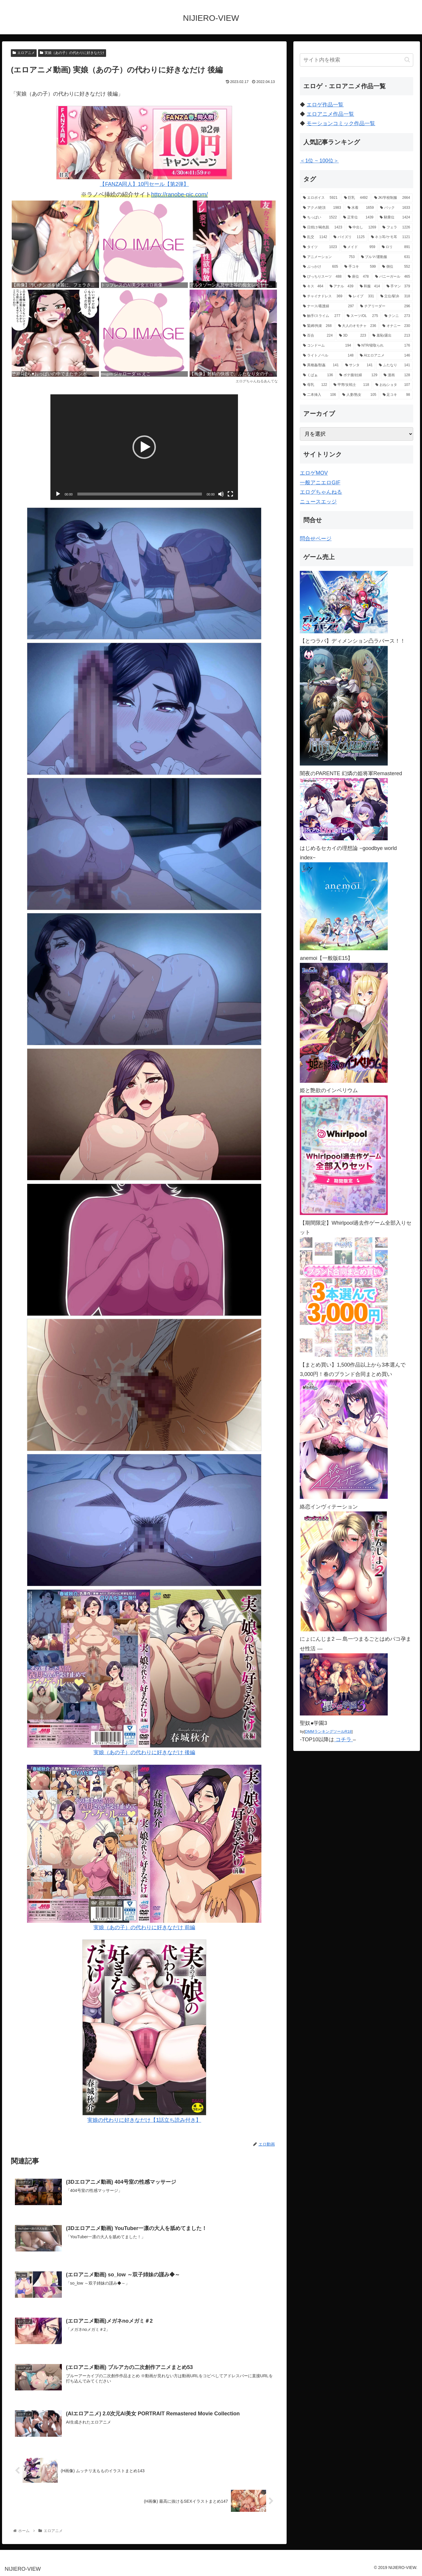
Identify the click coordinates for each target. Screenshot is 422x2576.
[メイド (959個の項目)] (359, 247)
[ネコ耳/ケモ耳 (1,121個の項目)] (390, 237)
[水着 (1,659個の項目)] (361, 207)
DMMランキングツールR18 (328, 1731)
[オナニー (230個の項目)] (396, 326)
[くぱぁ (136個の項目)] (318, 375)
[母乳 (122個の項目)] (315, 385)
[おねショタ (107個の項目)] (393, 385)
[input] (356, 60)
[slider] (139, 494)
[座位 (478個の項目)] (358, 276)
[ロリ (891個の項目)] (396, 247)
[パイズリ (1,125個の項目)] (349, 237)
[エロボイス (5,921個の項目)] (320, 198)
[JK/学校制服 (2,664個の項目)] (392, 198)
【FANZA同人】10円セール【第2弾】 (144, 146)
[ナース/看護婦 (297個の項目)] (328, 306)
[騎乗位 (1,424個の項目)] (395, 217)
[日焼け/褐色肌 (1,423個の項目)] (322, 227)
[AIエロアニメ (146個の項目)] (385, 355)
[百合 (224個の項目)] (317, 335)
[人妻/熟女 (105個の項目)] (359, 395)
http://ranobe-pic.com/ (179, 194)
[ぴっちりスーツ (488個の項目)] (322, 276)
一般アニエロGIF (320, 483)
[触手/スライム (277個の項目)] (321, 316)
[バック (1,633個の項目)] (395, 207)
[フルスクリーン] (230, 494)
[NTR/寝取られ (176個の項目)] (384, 345)
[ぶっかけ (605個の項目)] (320, 266)
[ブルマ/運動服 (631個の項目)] (385, 257)
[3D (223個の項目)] (352, 335)
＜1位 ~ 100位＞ (319, 161)
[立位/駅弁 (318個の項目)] (395, 296)
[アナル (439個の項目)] (341, 286)
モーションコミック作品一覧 (341, 123)
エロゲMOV (314, 473)
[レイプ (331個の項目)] (361, 296)
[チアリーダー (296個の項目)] (385, 306)
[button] (144, 447)
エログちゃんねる (321, 492)
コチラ (343, 1739)
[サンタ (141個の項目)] (359, 365)
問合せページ (315, 539)
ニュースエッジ (318, 502)
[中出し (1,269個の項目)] (362, 227)
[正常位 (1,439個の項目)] (358, 217)
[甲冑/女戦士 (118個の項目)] (351, 385)
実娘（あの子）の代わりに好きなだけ (72, 53)
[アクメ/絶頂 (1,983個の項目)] (321, 207)
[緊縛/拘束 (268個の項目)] (317, 326)
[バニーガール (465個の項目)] (392, 276)
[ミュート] (221, 494)
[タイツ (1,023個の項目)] (319, 247)
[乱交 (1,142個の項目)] (315, 237)
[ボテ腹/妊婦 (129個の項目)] (358, 375)
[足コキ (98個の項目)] (396, 395)
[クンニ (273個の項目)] (397, 316)
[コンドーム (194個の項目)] (326, 345)
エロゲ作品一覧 (325, 105)
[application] (144, 447)
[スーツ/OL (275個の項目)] (362, 316)
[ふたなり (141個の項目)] (394, 365)
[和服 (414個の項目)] (370, 286)
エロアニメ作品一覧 (330, 114)
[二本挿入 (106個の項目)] (319, 395)
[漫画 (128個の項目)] (397, 375)
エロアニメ (24, 53)
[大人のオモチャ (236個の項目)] (357, 326)
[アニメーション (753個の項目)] (328, 257)
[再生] (58, 494)
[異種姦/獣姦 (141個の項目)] (320, 365)
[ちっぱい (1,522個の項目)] (319, 217)
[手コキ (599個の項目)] (360, 266)
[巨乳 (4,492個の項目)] (355, 198)
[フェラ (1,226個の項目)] (396, 227)
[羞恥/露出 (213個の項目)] (391, 335)
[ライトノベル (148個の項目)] (328, 355)
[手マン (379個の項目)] (398, 286)
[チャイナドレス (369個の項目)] (322, 296)
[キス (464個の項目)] (313, 286)
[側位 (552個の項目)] (396, 266)
